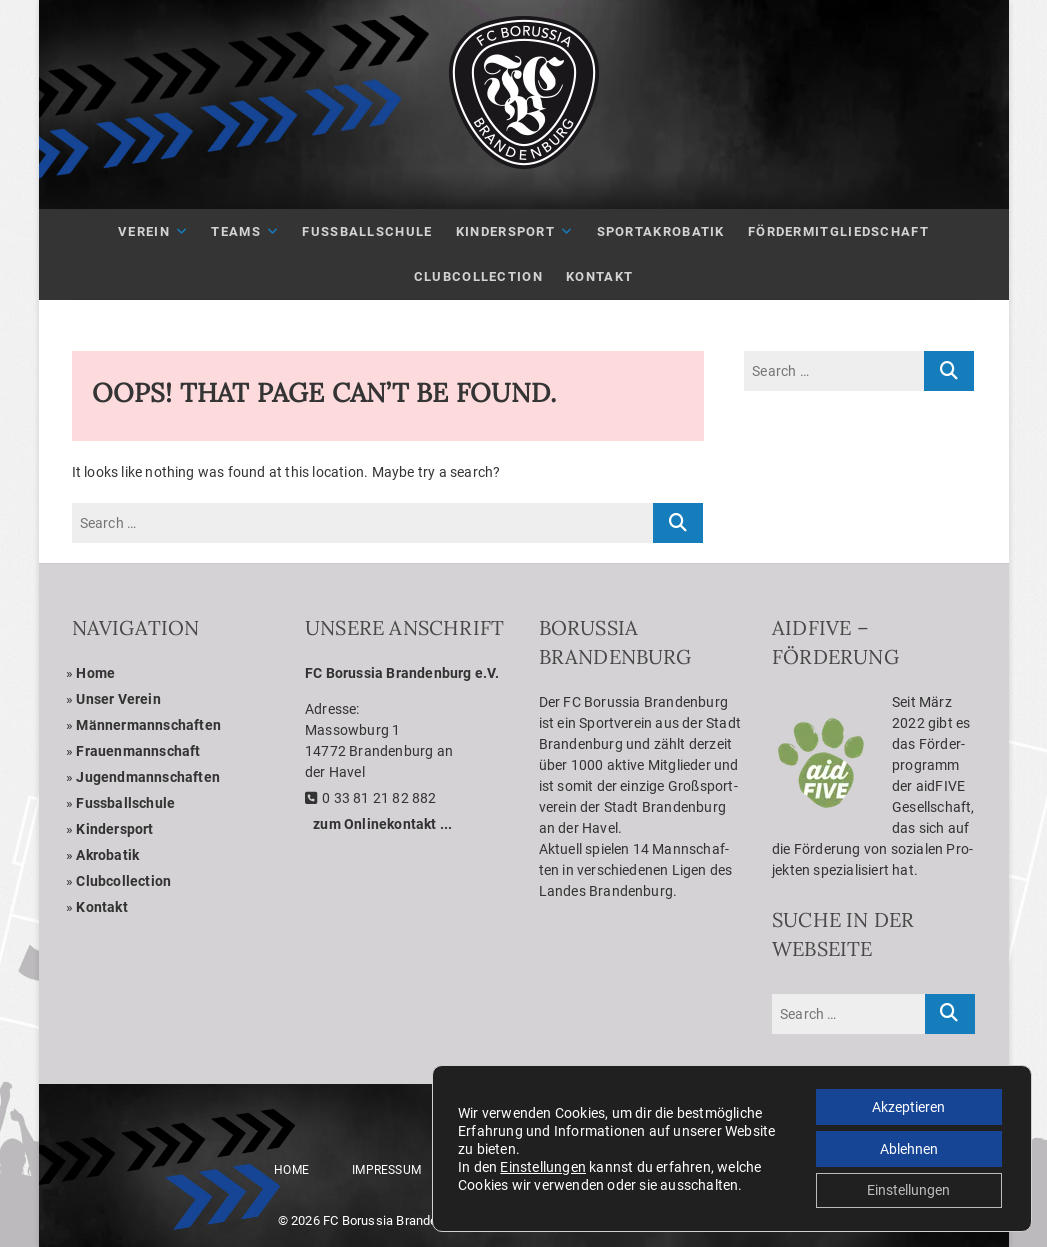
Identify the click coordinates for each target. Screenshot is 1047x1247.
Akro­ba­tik (107, 855)
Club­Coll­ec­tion (478, 276)
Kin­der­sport (505, 231)
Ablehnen (909, 1148)
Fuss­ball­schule (125, 803)
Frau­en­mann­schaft (138, 751)
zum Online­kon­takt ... (382, 824)
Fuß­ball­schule (367, 231)
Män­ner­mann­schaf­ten (148, 725)
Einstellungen (543, 1166)
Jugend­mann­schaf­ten (148, 777)
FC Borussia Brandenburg (397, 1220)
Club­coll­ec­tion (123, 881)
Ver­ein (144, 231)
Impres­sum (386, 1170)
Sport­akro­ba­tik (661, 231)
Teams (236, 231)
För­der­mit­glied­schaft (838, 231)
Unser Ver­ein (118, 699)
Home (95, 673)
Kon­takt (599, 276)
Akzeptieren (908, 1106)
